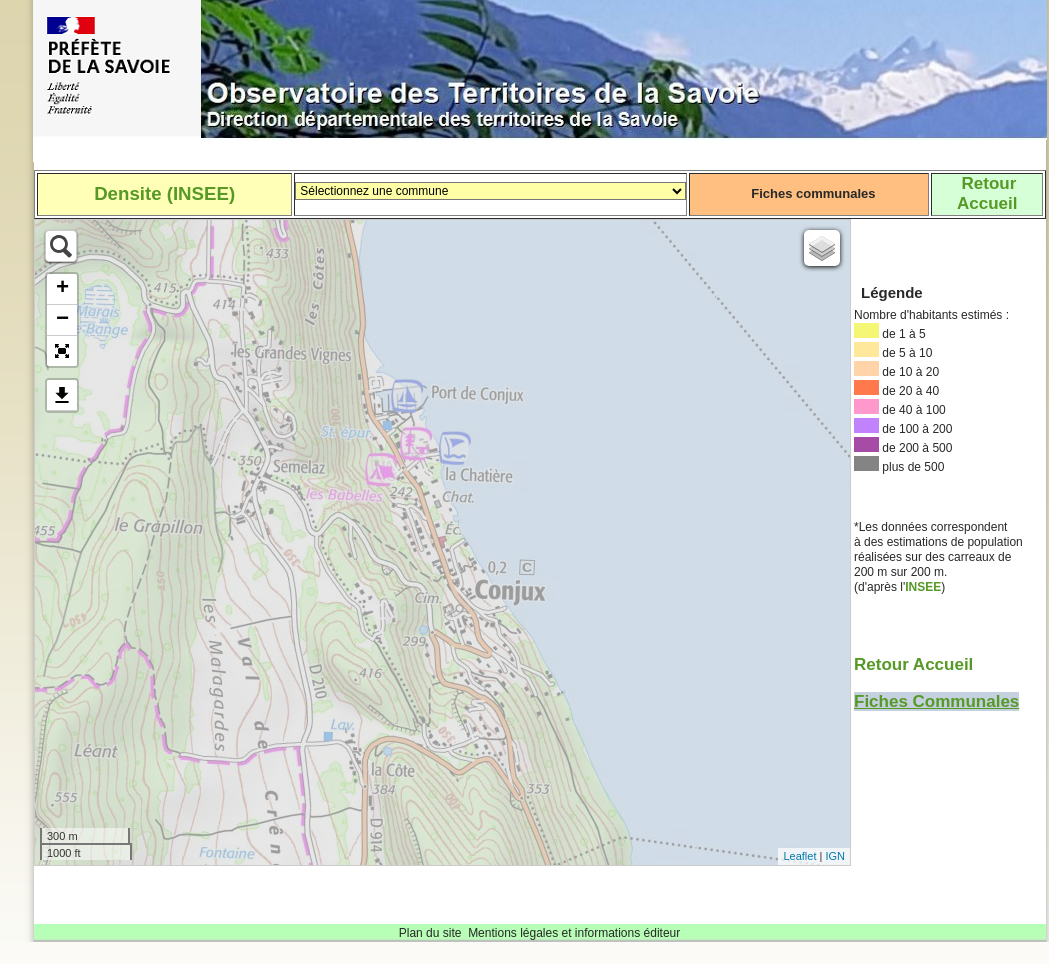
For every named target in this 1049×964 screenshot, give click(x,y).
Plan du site (430, 933)
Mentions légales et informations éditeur (574, 933)
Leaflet (799, 856)
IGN (835, 856)
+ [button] (62, 289)
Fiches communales (813, 193)
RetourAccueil (987, 193)
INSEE (923, 587)
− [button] (62, 320)
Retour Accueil (913, 664)
